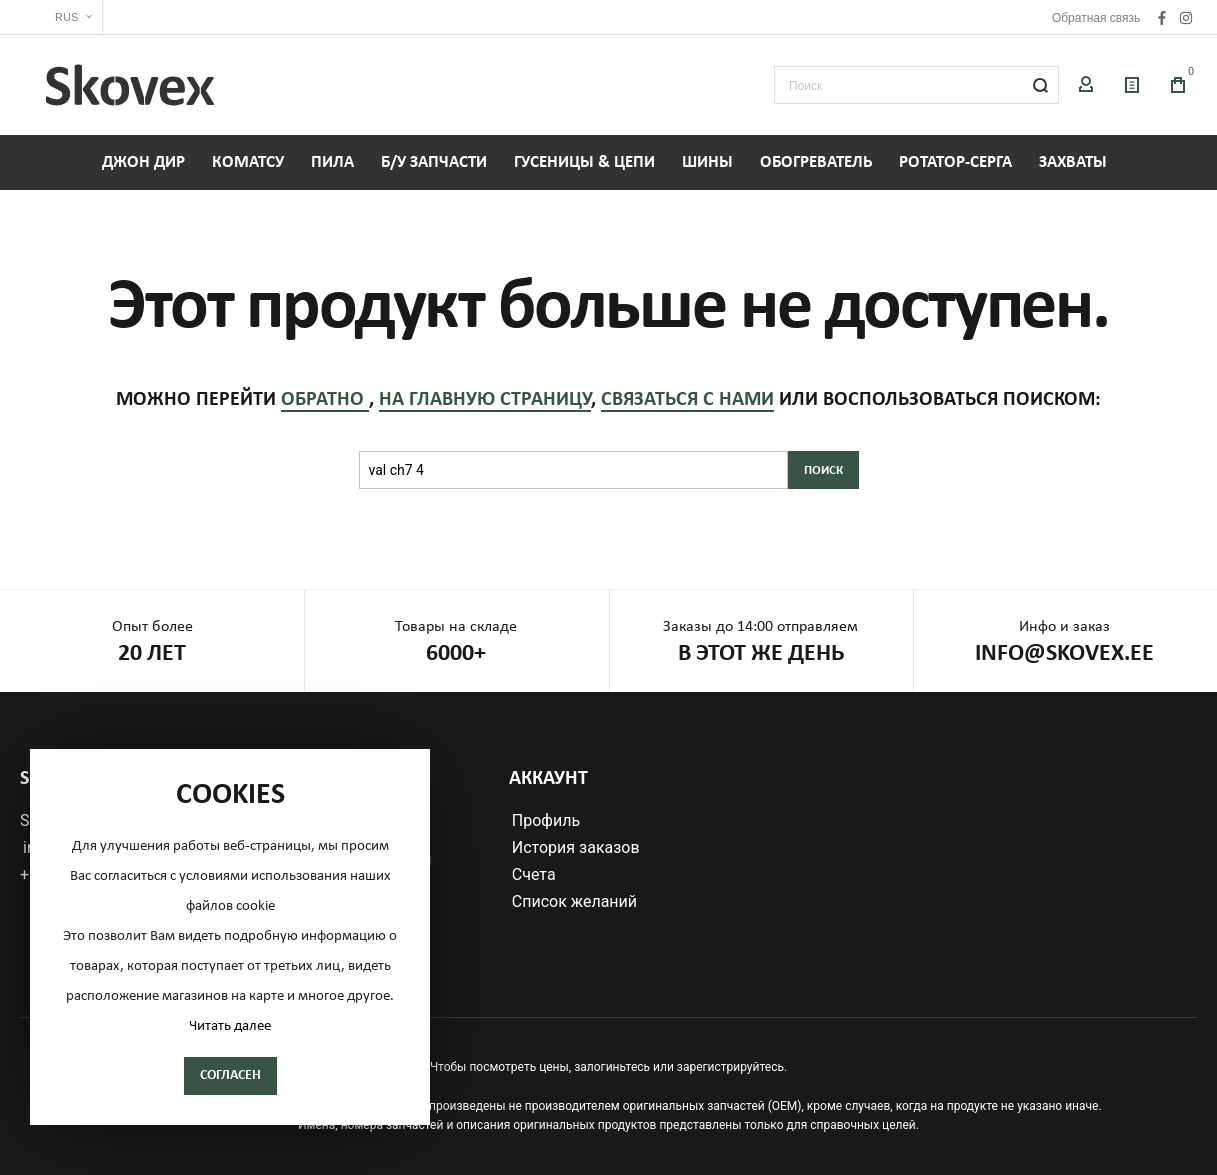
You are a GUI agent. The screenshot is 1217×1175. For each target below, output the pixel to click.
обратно (325, 400)
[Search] (1040, 85)
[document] (230, 937)
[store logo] (130, 85)
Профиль (546, 821)
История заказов (576, 848)
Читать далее (230, 1026)
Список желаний (574, 902)
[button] (61, 17)
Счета (534, 875)
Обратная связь (1096, 18)
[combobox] (916, 85)
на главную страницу (485, 400)
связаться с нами (687, 400)
